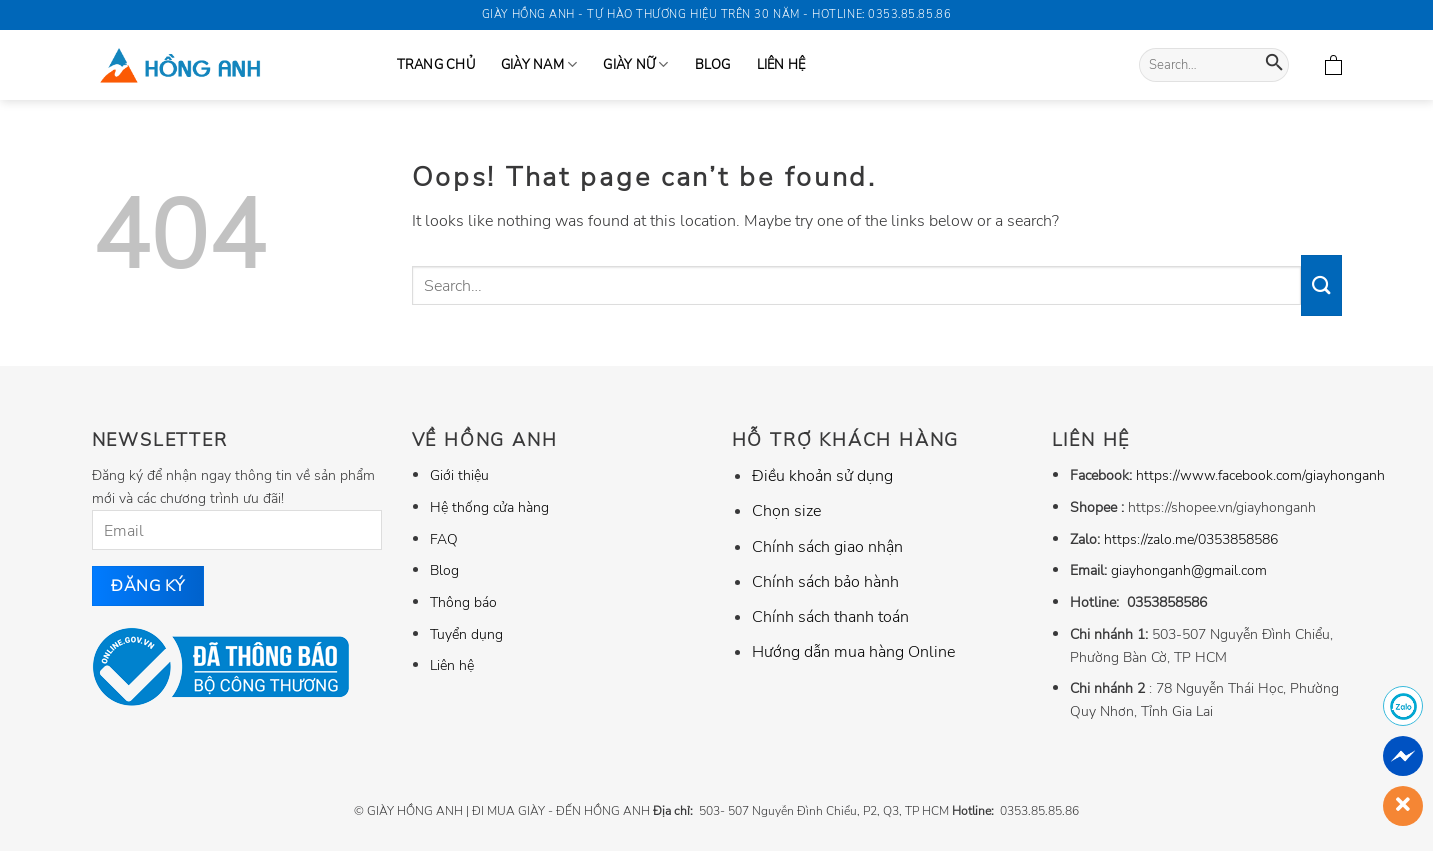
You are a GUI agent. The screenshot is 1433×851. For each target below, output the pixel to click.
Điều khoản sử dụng (822, 476)
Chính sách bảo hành (825, 582)
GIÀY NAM (539, 64)
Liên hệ (781, 65)
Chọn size (786, 511)
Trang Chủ (436, 65)
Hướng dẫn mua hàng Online (853, 652)
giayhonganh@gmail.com (1189, 570)
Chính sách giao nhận (827, 547)
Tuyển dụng (466, 634)
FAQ (444, 539)
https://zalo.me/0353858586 (1191, 539)
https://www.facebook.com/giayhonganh (1260, 475)
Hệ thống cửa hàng (489, 507)
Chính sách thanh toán (830, 617)
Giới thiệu (459, 475)
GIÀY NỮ (635, 64)
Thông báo (463, 602)
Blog (713, 65)
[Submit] (1274, 65)
